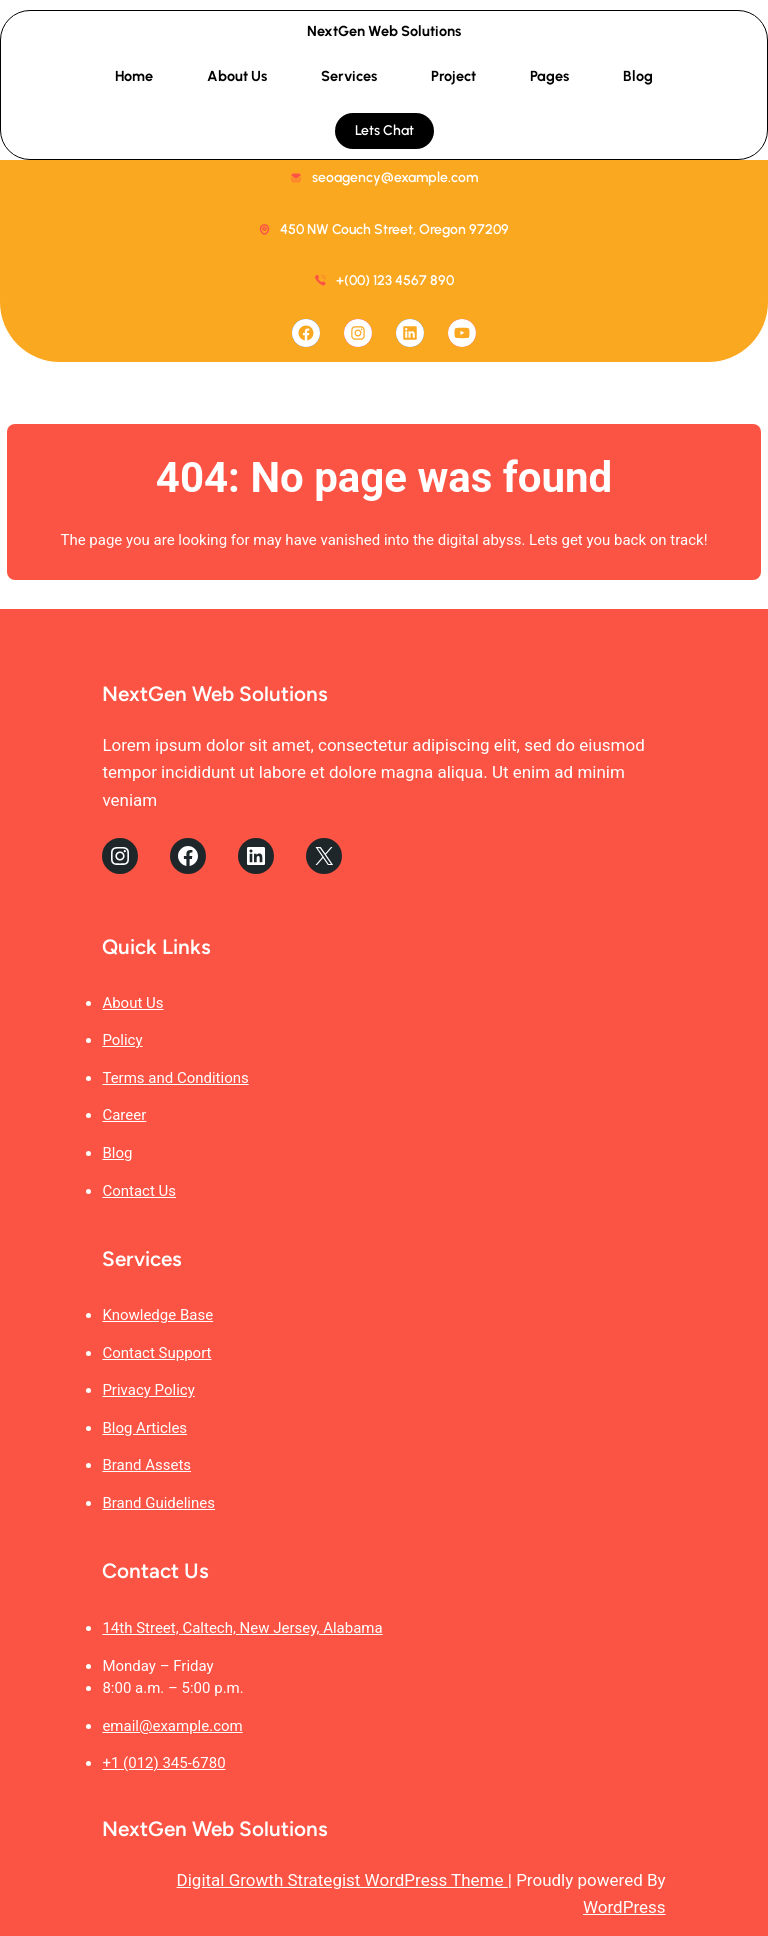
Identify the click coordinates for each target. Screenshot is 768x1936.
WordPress (624, 1907)
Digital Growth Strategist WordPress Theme (342, 1880)
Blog (117, 1153)
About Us (132, 1003)
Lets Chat (384, 130)
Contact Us (139, 1191)
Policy (122, 1040)
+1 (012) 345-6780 (163, 1763)
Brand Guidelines (158, 1503)
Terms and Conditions (175, 1078)
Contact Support (156, 1353)
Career (124, 1115)
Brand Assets (146, 1465)
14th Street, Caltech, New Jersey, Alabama (242, 1628)
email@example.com (172, 1726)
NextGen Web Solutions (384, 31)
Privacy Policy (148, 1390)
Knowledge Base (157, 1315)
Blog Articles (144, 1428)
